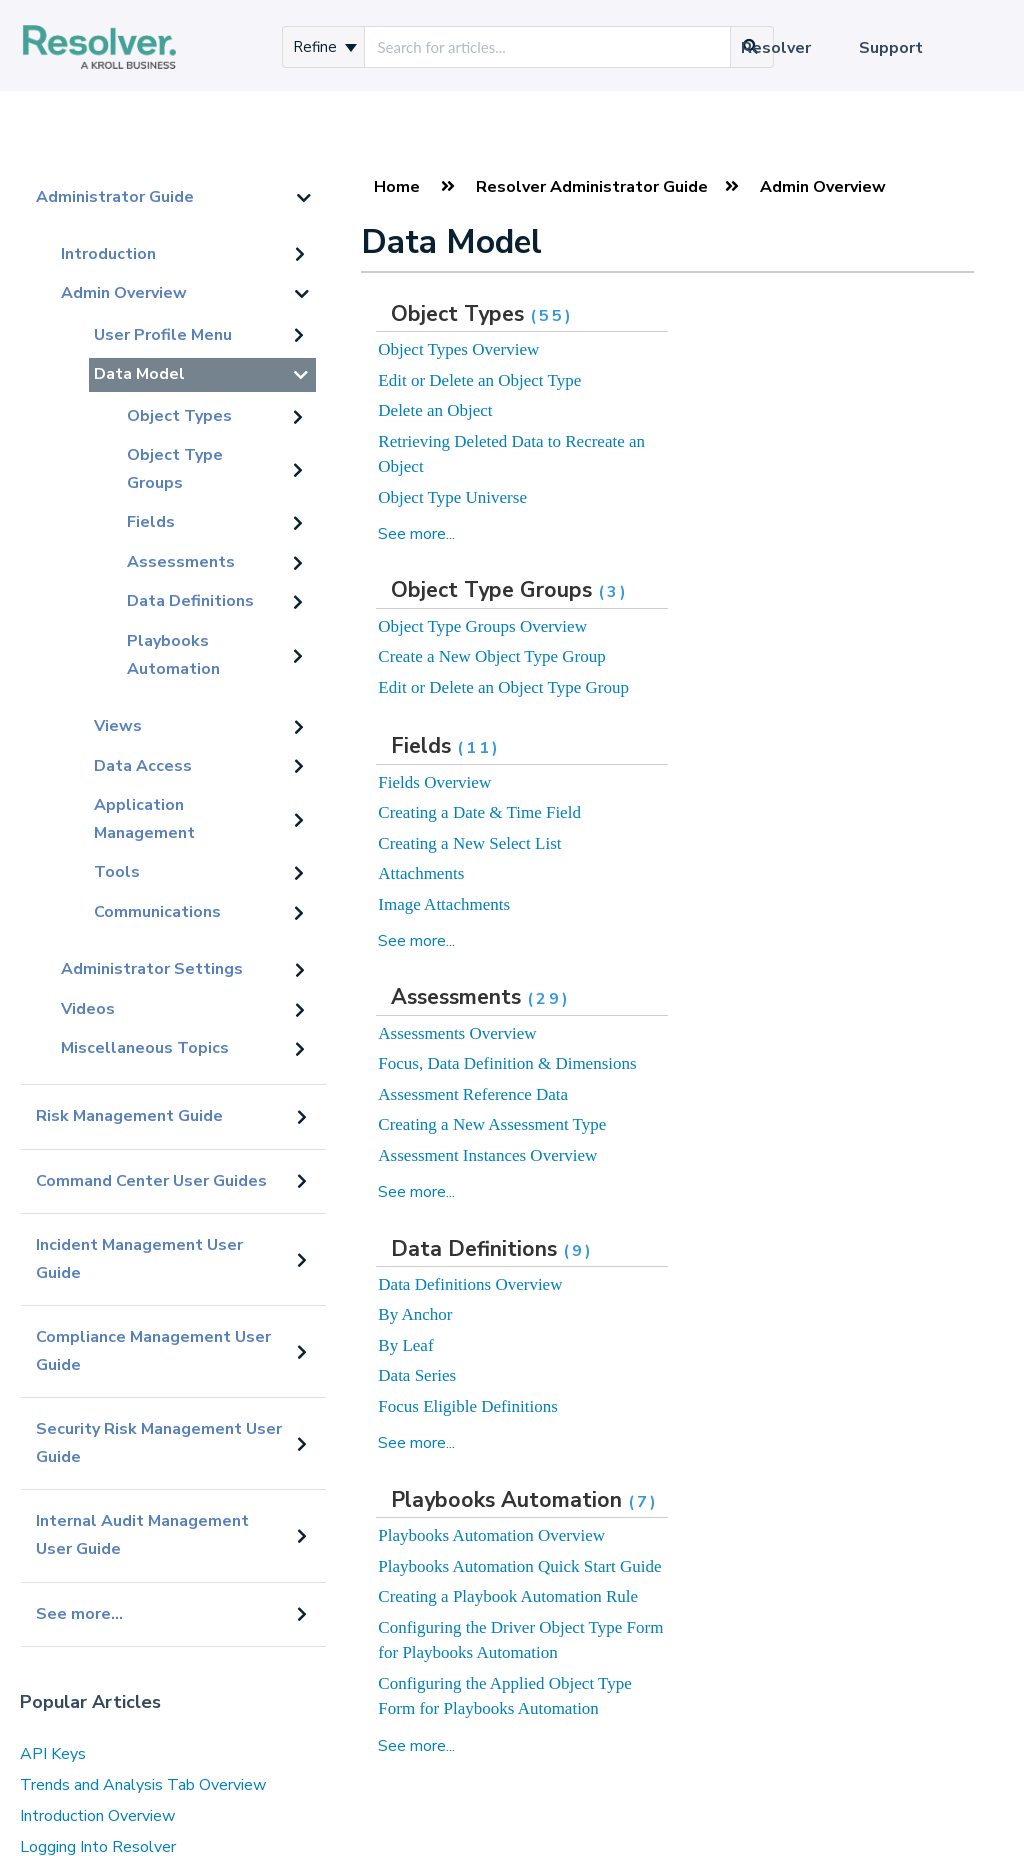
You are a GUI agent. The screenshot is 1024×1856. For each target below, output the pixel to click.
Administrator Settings (152, 969)
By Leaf (405, 1345)
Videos (88, 1009)
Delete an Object (435, 410)
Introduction (108, 254)
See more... (79, 1614)
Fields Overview (434, 782)
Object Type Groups (175, 469)
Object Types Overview (458, 349)
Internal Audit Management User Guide (142, 1535)
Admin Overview (124, 293)
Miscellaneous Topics (145, 1048)
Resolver (776, 48)
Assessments (181, 562)
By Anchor (415, 1314)
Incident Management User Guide (139, 1259)
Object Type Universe (452, 497)
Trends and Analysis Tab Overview (143, 1785)
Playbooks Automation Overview (491, 1535)
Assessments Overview (457, 1033)
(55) (552, 316)
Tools (117, 872)
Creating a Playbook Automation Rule (508, 1596)
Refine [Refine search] (325, 47)
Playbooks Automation (173, 655)
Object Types (179, 416)
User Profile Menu (163, 335)
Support (891, 48)
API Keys (53, 1754)
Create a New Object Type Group (491, 656)
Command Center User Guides (151, 1181)
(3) (613, 592)
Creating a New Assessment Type (492, 1124)
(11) (479, 748)
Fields (151, 522)
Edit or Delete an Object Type (479, 380)
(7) (643, 1502)
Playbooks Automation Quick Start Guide (519, 1566)
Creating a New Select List (469, 843)
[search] (547, 47)
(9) (578, 1251)
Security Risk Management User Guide (159, 1443)
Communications (157, 912)
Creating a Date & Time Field (479, 812)
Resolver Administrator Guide (592, 187)
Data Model (139, 374)
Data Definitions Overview (470, 1284)
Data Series (417, 1375)
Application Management (144, 819)
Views (118, 726)
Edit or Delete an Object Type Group (503, 687)
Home (397, 187)
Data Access (143, 766)
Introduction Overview (97, 1816)
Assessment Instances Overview (487, 1155)
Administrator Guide (115, 197)
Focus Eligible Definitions (467, 1406)
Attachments (421, 873)
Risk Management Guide (129, 1116)
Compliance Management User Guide (153, 1351)
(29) (549, 999)
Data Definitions (190, 601)
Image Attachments (444, 904)
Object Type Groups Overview (482, 626)
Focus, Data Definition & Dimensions (507, 1063)
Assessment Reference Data (473, 1094)
